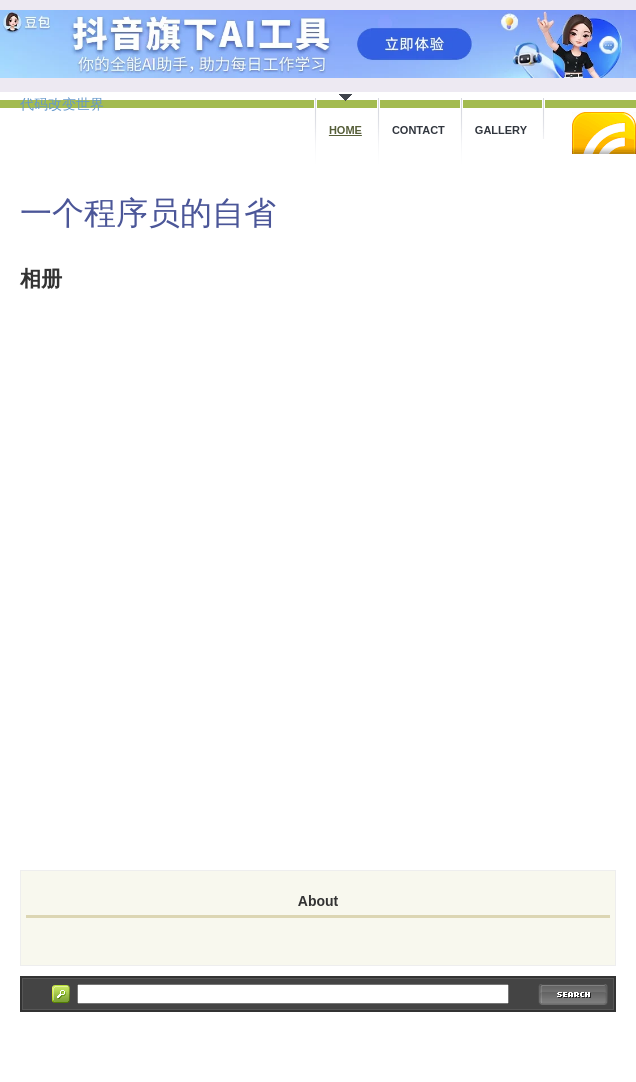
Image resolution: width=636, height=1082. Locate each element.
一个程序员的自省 (148, 213)
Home (345, 130)
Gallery (501, 130)
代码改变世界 (62, 104)
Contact (418, 130)
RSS (604, 133)
